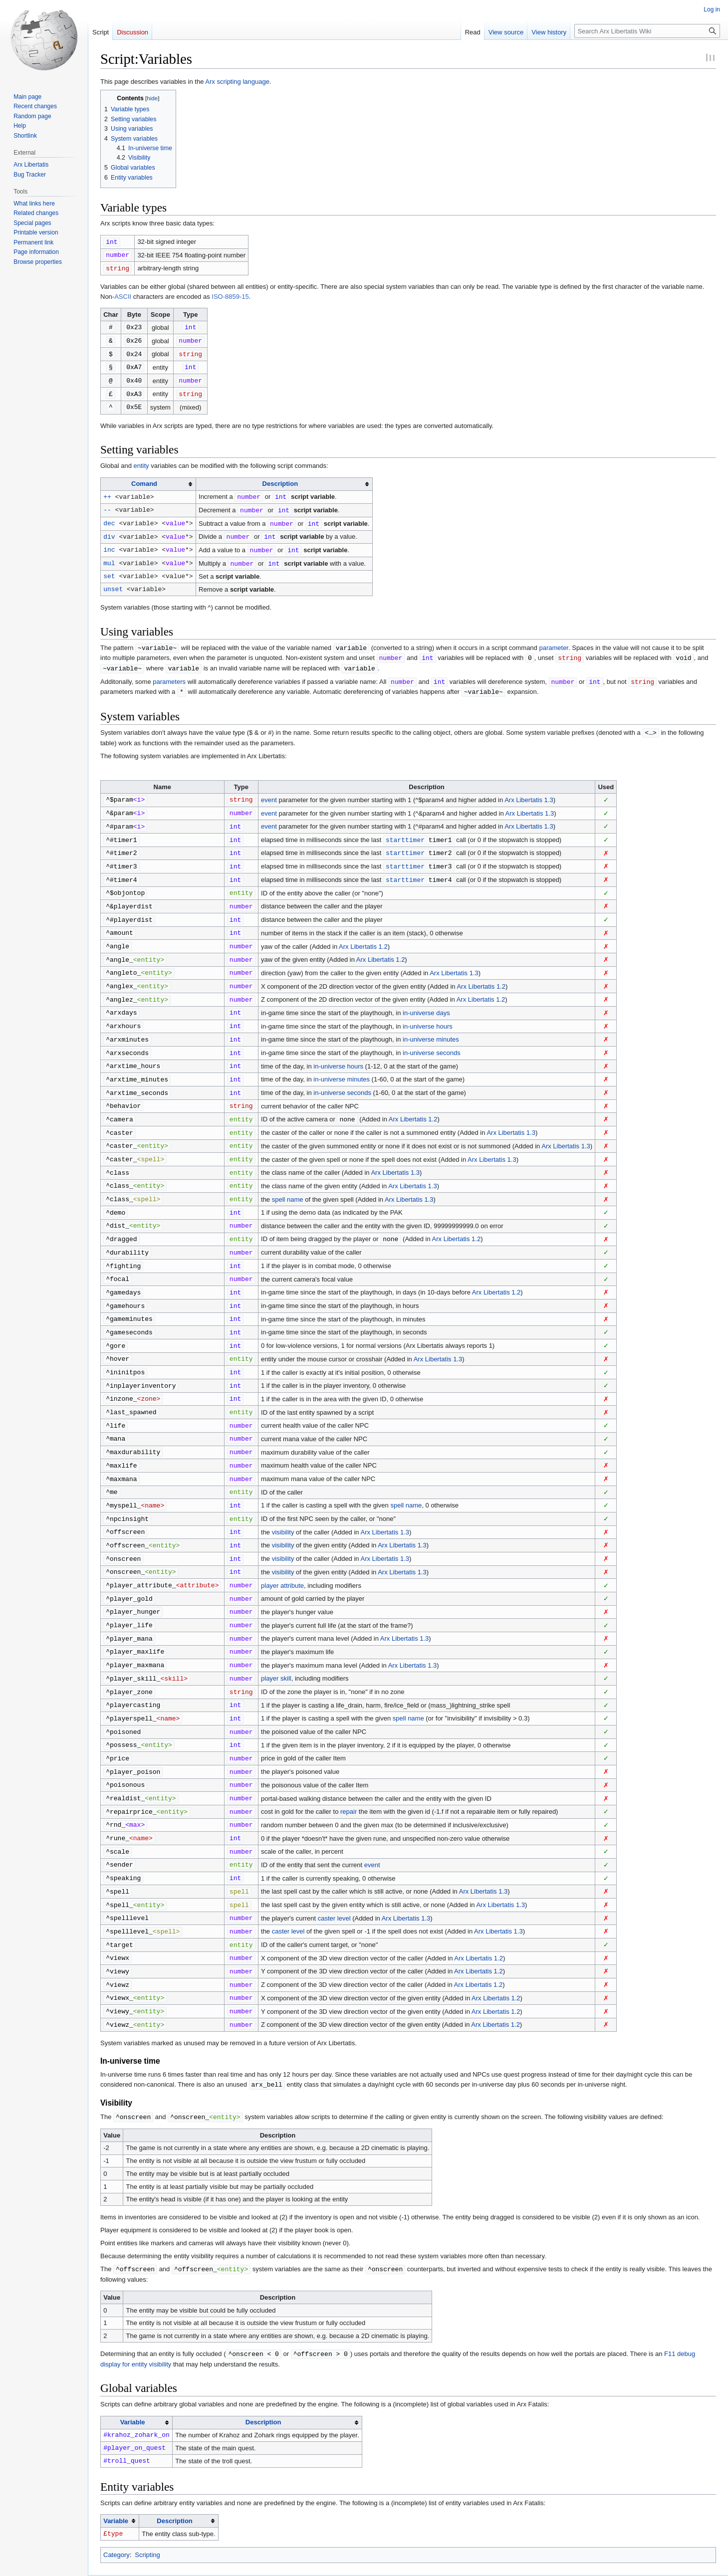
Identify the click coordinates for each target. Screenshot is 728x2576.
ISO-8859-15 (230, 295)
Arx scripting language (237, 81)
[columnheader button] (148, 478)
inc (109, 542)
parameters (169, 672)
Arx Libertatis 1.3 (528, 788)
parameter (553, 640)
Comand (144, 478)
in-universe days (426, 993)
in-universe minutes (431, 1019)
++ (107, 491)
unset (113, 581)
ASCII (122, 295)
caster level (334, 1865)
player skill (276, 1634)
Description (280, 478)
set (109, 568)
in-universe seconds (432, 1032)
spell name (287, 1173)
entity (141, 460)
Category (116, 2495)
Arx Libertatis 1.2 (363, 929)
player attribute (282, 1544)
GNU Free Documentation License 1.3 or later (229, 2547)
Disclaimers (226, 2563)
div (109, 529)
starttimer (405, 827)
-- (107, 504)
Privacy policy (116, 2563)
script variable (313, 491)
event (269, 788)
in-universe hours (428, 1006)
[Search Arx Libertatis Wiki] (647, 31)
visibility (283, 1493)
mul (109, 555)
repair (348, 1762)
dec (109, 517)
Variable (132, 2362)
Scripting (147, 2495)
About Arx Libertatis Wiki (172, 2563)
